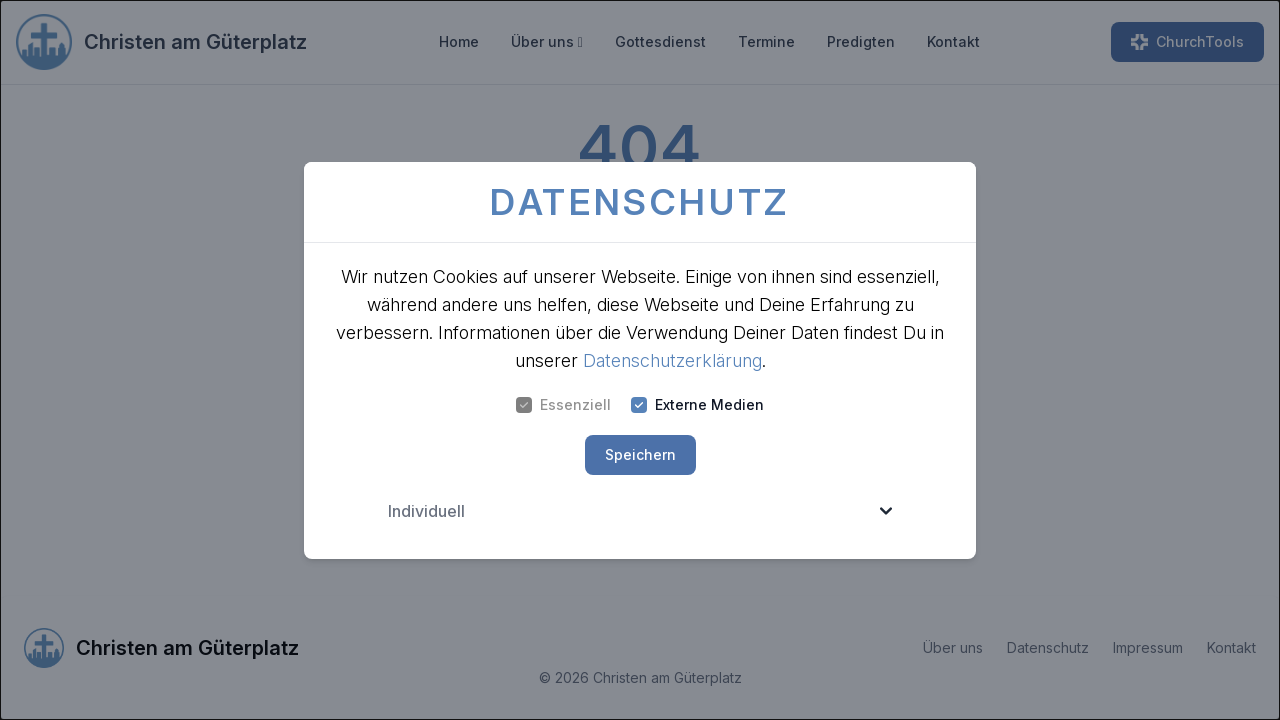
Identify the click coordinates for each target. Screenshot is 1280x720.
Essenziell (563, 404)
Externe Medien (697, 404)
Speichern (640, 454)
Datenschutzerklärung (672, 360)
